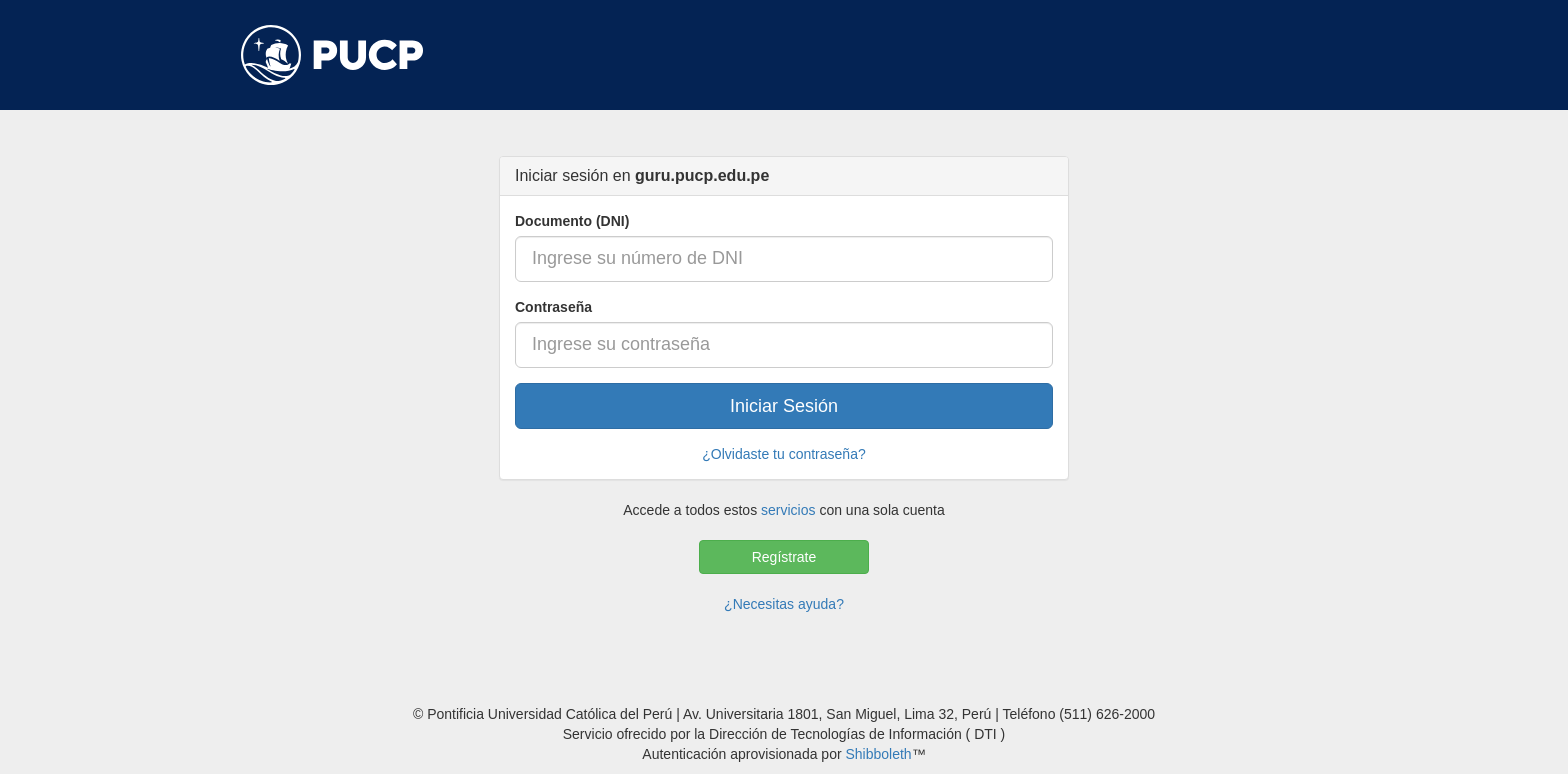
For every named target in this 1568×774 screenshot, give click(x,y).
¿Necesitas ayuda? (784, 604)
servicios (788, 510)
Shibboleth (878, 754)
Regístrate (784, 557)
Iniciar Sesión (784, 406)
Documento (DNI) (572, 221)
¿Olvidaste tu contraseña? (783, 454)
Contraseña (553, 307)
